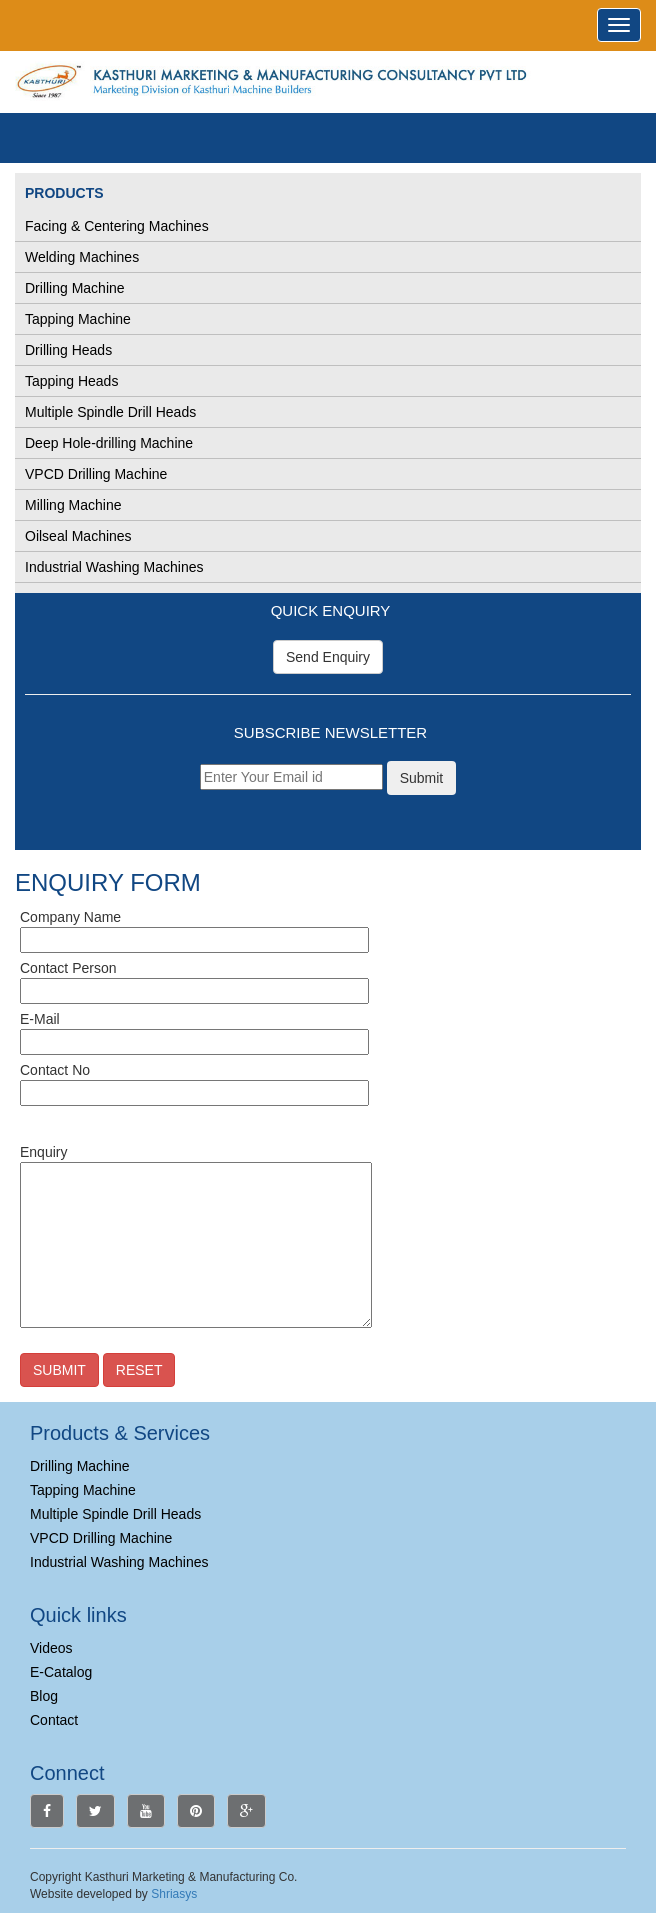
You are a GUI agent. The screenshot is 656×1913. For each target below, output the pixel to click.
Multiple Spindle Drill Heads (110, 412)
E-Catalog (61, 1672)
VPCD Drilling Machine (96, 474)
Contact (54, 1720)
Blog (44, 1696)
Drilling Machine (75, 288)
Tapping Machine (78, 319)
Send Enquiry (328, 657)
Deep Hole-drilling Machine (109, 443)
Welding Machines (82, 257)
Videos (51, 1648)
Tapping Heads (71, 381)
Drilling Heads (68, 350)
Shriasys (174, 1894)
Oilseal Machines (78, 536)
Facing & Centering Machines (117, 226)
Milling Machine (73, 505)
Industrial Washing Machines (114, 567)
